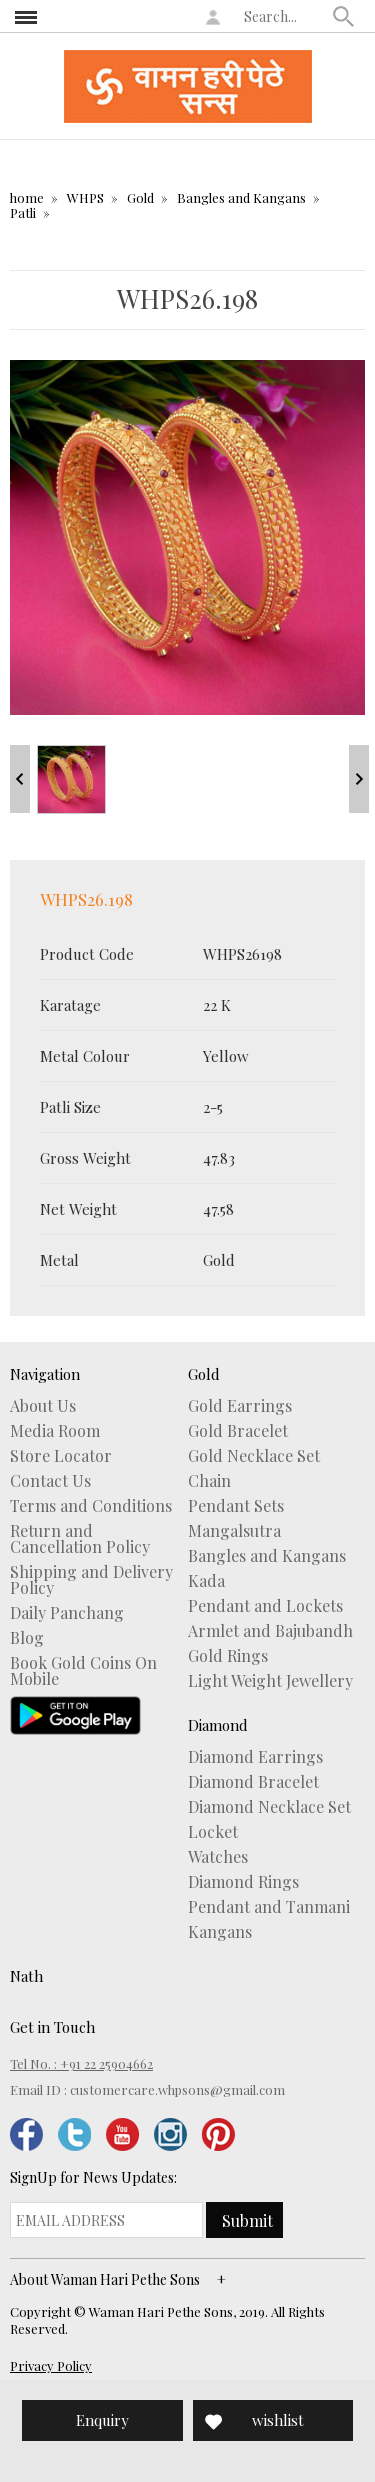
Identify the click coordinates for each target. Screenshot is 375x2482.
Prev (20, 779)
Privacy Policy (51, 2365)
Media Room (55, 1431)
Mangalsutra (234, 1531)
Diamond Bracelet (253, 1782)
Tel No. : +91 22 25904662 (81, 2063)
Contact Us (50, 1481)
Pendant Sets (236, 1506)
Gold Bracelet (238, 1431)
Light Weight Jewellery (270, 1681)
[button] (344, 16)
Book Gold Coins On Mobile (83, 1671)
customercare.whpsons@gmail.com (177, 2089)
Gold (140, 197)
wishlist (278, 2420)
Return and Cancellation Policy (80, 1539)
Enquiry (102, 2420)
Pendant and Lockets (265, 1606)
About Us (43, 1406)
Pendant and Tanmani (269, 1907)
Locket (213, 1832)
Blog (27, 1638)
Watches (218, 1857)
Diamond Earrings (255, 1757)
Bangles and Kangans (241, 197)
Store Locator (61, 1456)
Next (359, 779)
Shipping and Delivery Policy (91, 1580)
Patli (23, 212)
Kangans (220, 1932)
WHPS (85, 197)
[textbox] (284, 16)
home (27, 197)
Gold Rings (228, 1656)
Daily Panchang (67, 1613)
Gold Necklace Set (254, 1456)
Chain (209, 1481)
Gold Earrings (240, 1406)
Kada (206, 1581)
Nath (26, 1976)
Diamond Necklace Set (269, 1807)
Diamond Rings (243, 1882)
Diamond (218, 1725)
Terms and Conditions (91, 1506)
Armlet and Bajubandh (270, 1631)
